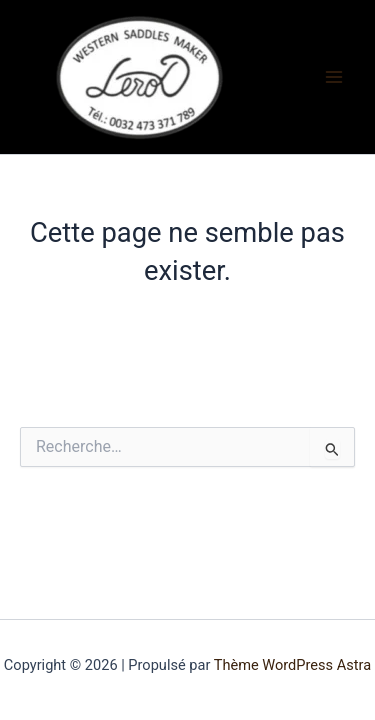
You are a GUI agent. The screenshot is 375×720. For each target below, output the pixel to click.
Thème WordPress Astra (292, 665)
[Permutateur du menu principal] (334, 77)
